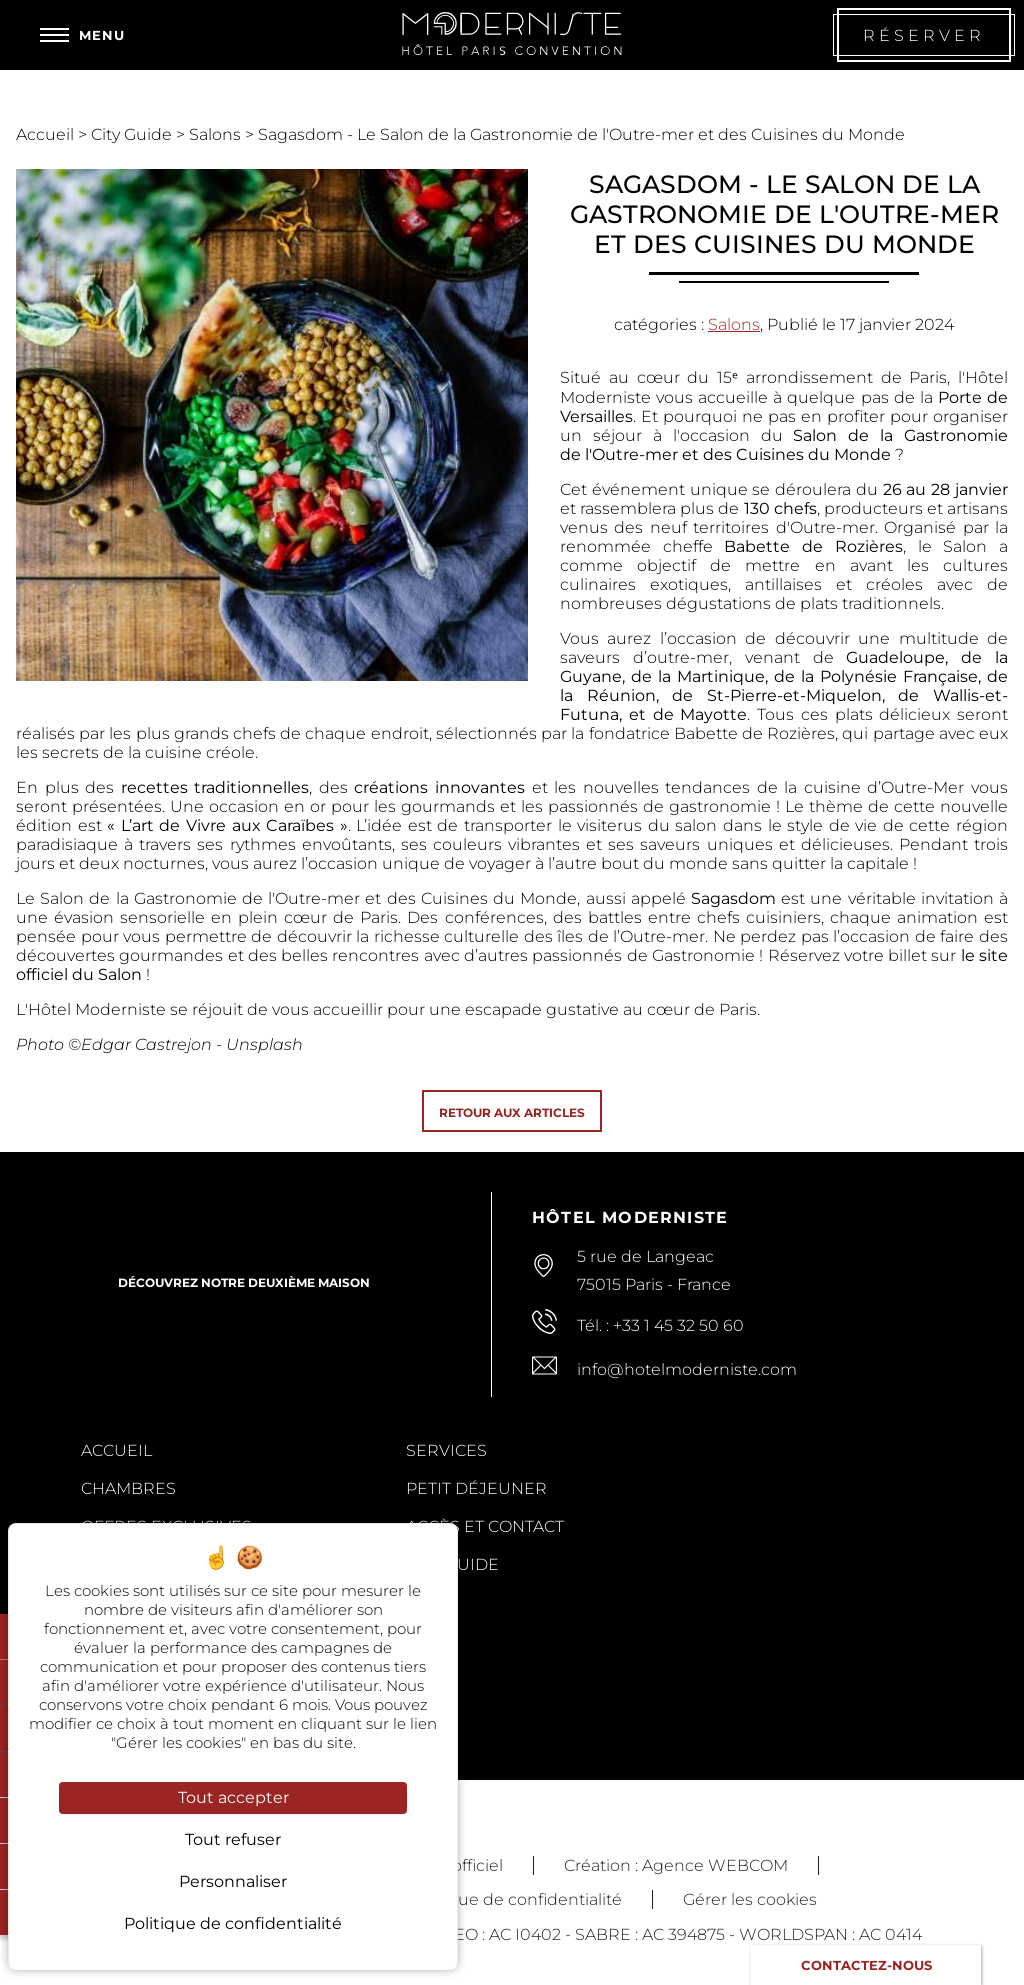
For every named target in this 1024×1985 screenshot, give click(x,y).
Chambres (128, 1488)
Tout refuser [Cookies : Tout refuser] (233, 1839)
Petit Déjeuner (476, 1488)
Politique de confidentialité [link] (233, 1923)
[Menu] (82, 35)
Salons (217, 134)
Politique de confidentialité (515, 1899)
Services (446, 1450)
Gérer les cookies (750, 1899)
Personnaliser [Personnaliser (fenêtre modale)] (233, 1881)
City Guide (133, 134)
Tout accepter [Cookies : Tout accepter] (233, 1797)
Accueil (47, 134)
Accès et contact (485, 1526)
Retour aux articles (512, 1112)
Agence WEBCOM (715, 1865)
